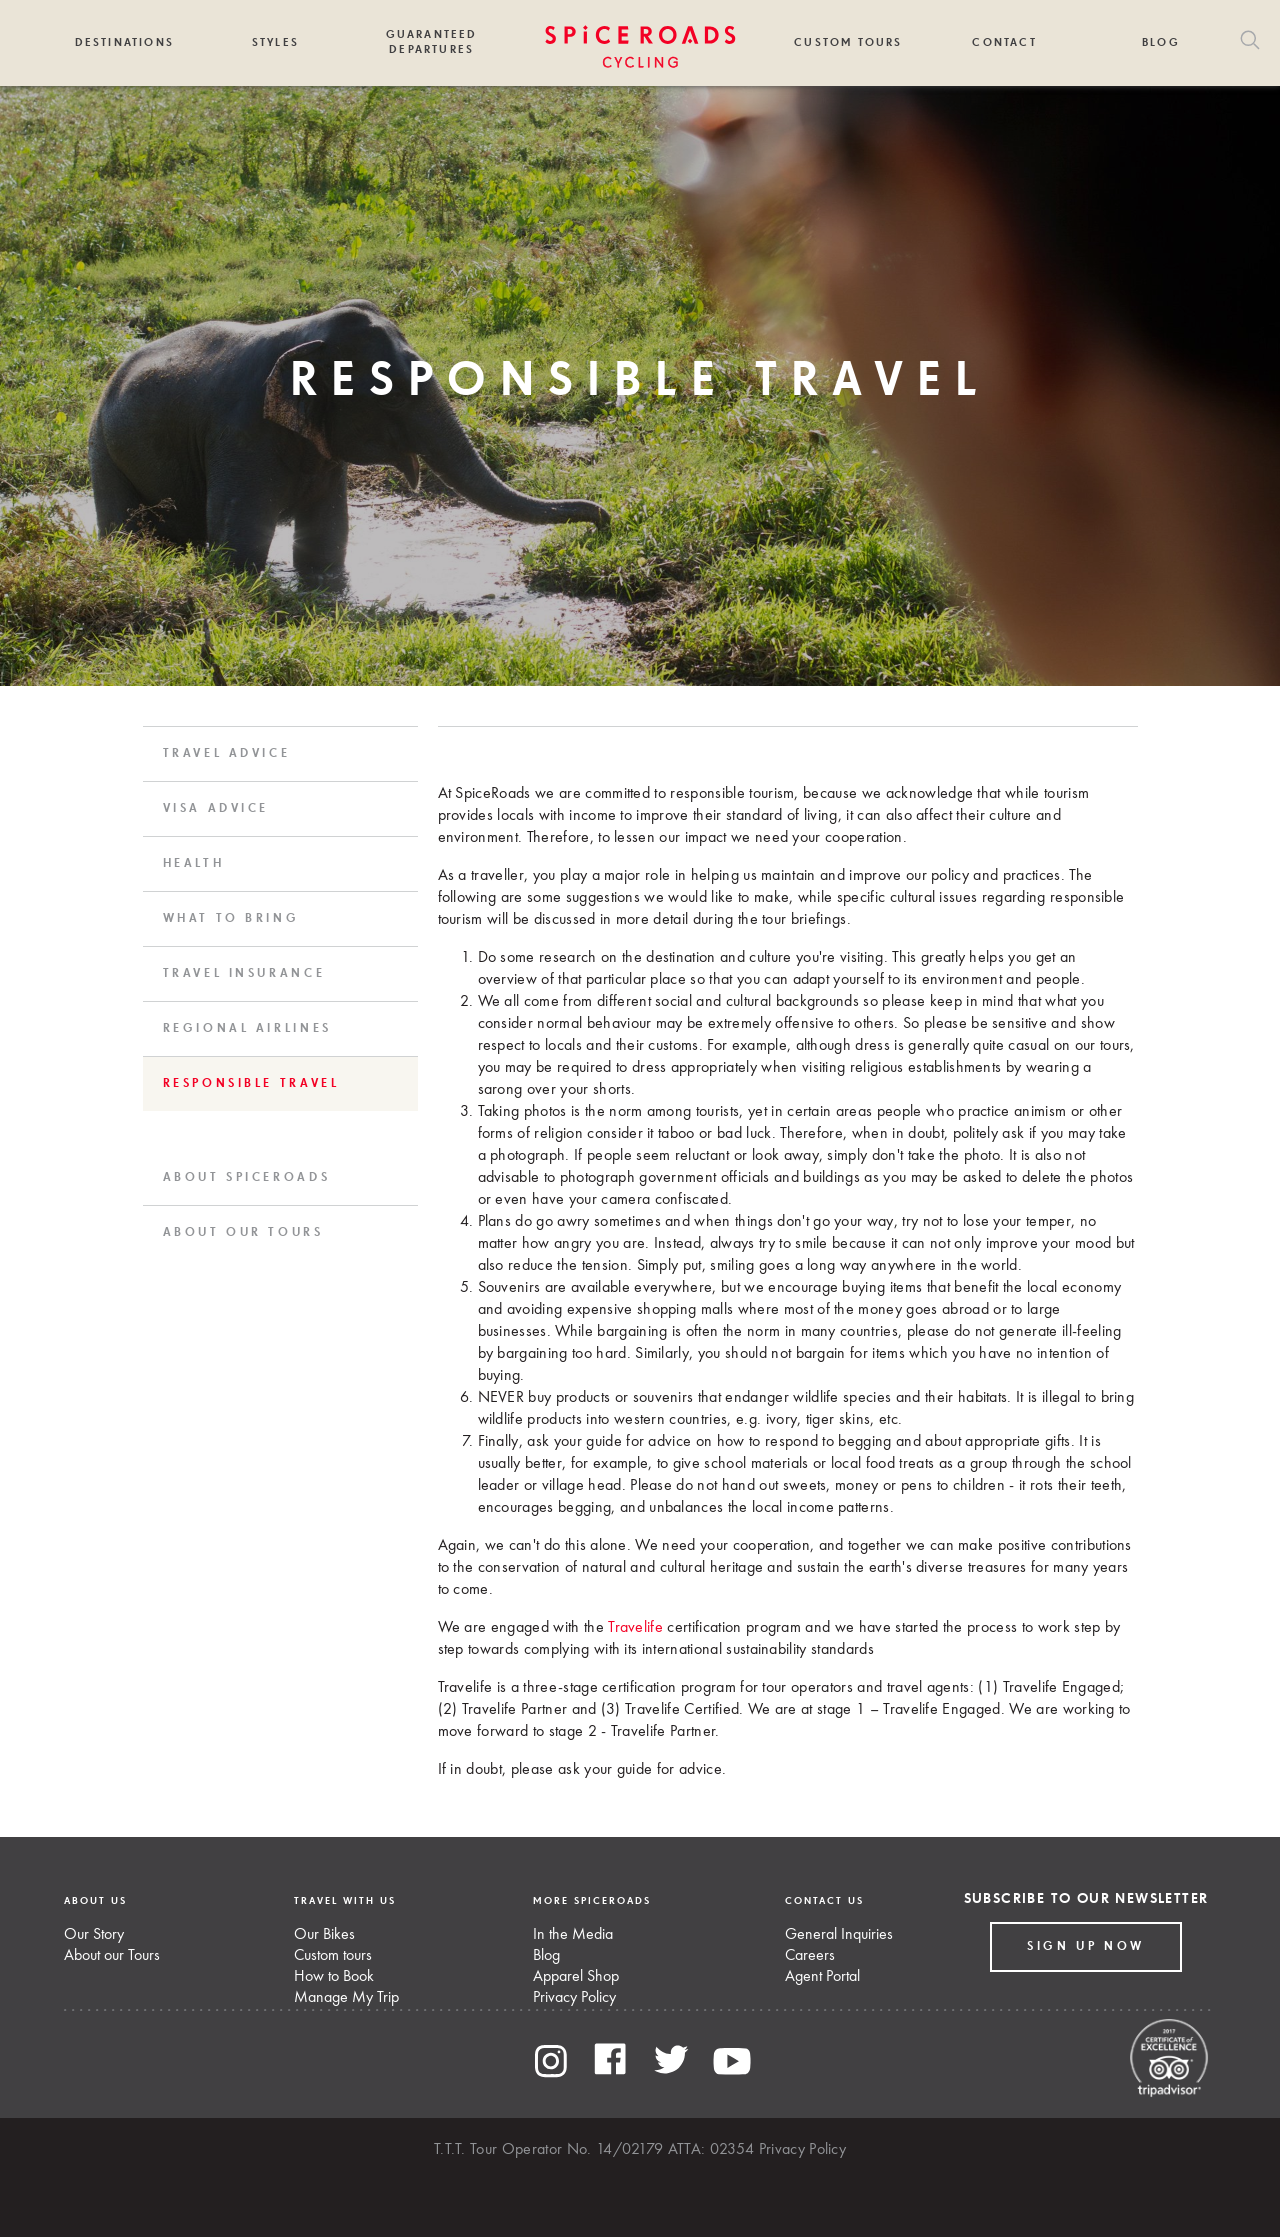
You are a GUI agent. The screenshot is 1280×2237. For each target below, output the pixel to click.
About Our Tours (243, 1233)
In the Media (573, 1935)
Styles (275, 42)
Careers (810, 1956)
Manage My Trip (346, 1998)
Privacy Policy (574, 1998)
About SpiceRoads (247, 1178)
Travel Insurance (244, 974)
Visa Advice (216, 809)
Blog (1161, 42)
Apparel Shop (576, 1977)
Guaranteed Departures (432, 42)
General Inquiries (839, 1935)
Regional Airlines (247, 1029)
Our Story (94, 1935)
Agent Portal (822, 1977)
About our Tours (112, 1956)
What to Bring (231, 919)
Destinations (124, 42)
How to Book (334, 1977)
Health (194, 864)
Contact (1004, 42)
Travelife (635, 1628)
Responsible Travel (251, 1084)
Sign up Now (1086, 1947)
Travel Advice (227, 754)
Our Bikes (324, 1935)
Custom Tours (848, 42)
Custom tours (333, 1956)
